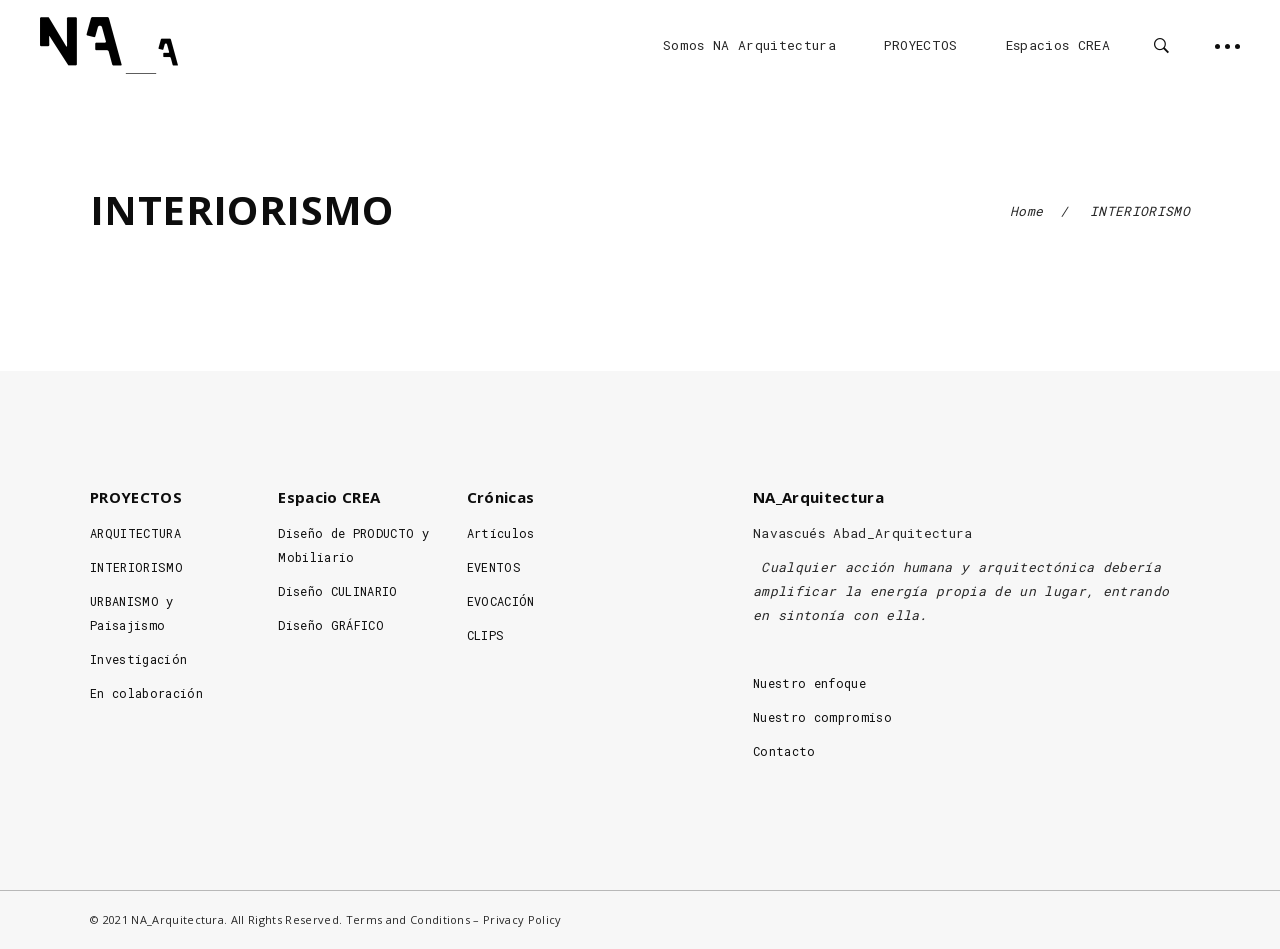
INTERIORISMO (136, 567)
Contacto (784, 751)
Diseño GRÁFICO (331, 625)
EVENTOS (494, 567)
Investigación (138, 659)
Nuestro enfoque (809, 683)
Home (1026, 211)
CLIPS (486, 635)
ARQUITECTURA (135, 533)
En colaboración (146, 693)
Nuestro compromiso (822, 717)
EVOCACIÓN (501, 601)
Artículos (501, 533)
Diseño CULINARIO (337, 591)
